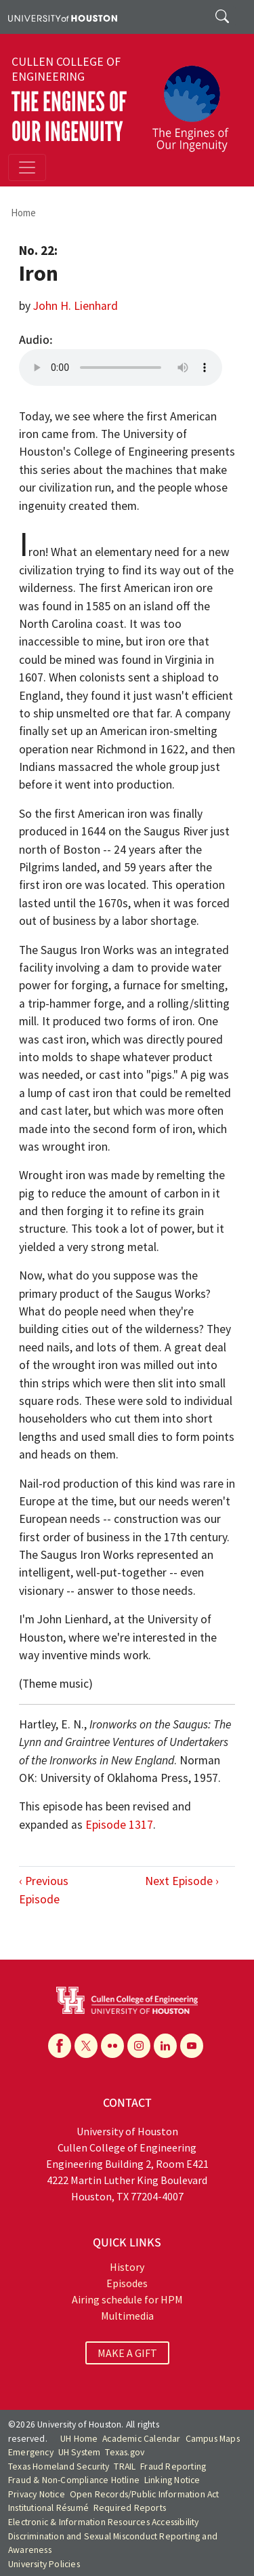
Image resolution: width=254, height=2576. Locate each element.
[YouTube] (191, 2046)
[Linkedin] (165, 2046)
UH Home (79, 2438)
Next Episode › (182, 1881)
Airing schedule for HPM (127, 2299)
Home (23, 212)
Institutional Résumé (48, 2508)
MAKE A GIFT (127, 2353)
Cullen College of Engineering (66, 69)
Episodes (127, 2283)
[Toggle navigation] (27, 167)
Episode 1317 (119, 1824)
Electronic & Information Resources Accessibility (103, 2522)
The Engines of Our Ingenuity (69, 116)
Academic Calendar (141, 2438)
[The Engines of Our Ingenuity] (196, 102)
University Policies (44, 2564)
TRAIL (124, 2466)
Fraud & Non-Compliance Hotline (74, 2480)
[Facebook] (59, 2046)
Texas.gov (124, 2452)
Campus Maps (213, 2438)
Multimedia (127, 2315)
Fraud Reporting (173, 2466)
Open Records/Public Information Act (144, 2494)
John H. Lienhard (75, 305)
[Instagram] (138, 2046)
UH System (79, 2452)
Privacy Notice (36, 2494)
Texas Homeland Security (59, 2466)
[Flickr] (112, 2046)
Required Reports (129, 2508)
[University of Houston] (62, 17)
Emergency (31, 2452)
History (127, 2267)
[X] (86, 2046)
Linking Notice (172, 2480)
